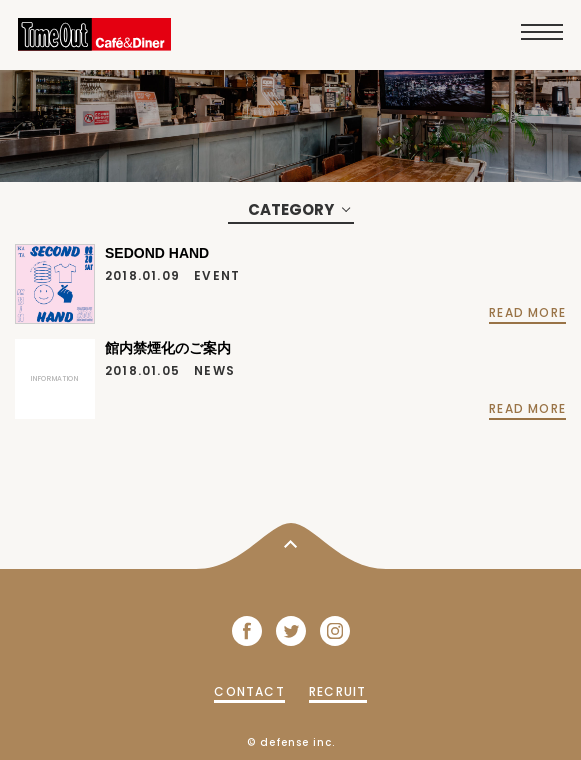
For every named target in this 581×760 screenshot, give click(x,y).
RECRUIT (337, 691)
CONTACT (249, 691)
